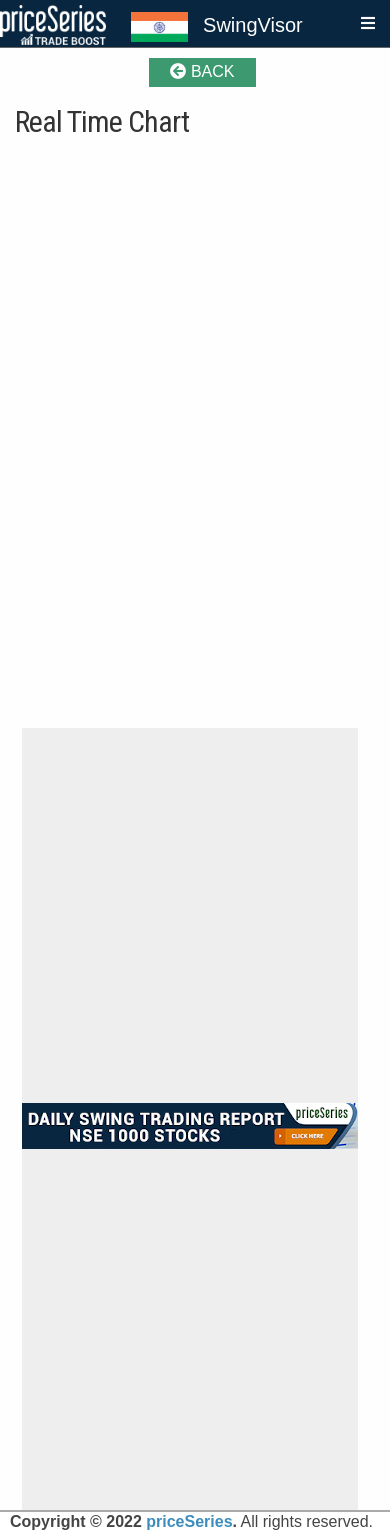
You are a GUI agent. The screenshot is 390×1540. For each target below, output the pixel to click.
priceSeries (189, 1521)
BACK (202, 71)
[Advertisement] (195, 915)
